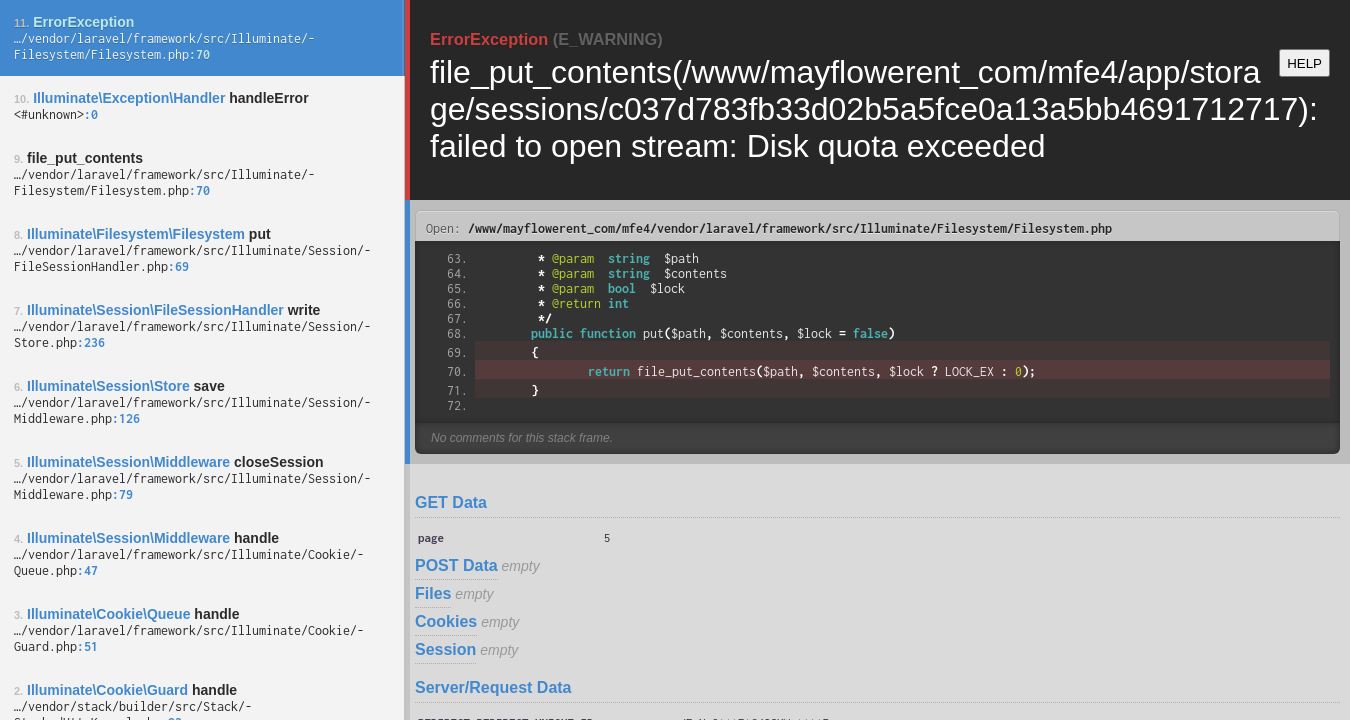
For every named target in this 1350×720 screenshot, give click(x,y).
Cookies (446, 621)
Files (433, 593)
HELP (1304, 63)
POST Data (456, 565)
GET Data (451, 502)
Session (445, 649)
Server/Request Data (493, 687)
